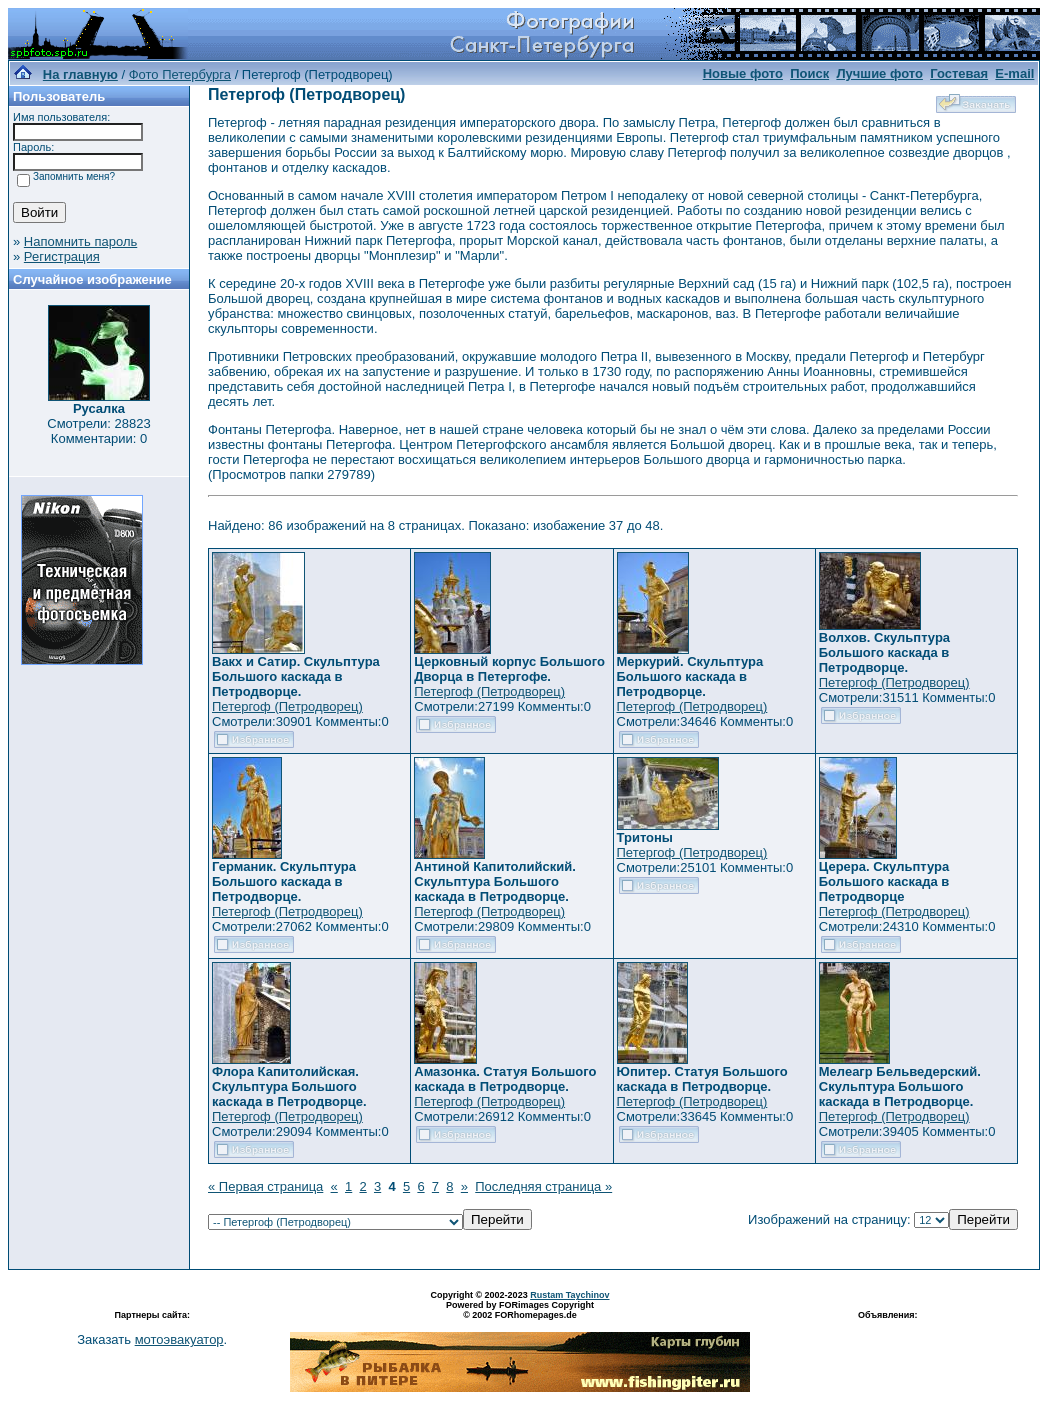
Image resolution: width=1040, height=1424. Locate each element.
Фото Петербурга (180, 74)
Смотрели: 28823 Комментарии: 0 (98, 431)
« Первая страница (265, 1186)
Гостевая (959, 73)
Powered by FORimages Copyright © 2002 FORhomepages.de (520, 1310)
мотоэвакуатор (179, 1339)
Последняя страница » (543, 1186)
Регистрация (62, 256)
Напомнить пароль (80, 241)
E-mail (1014, 73)
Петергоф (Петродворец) (287, 706)
